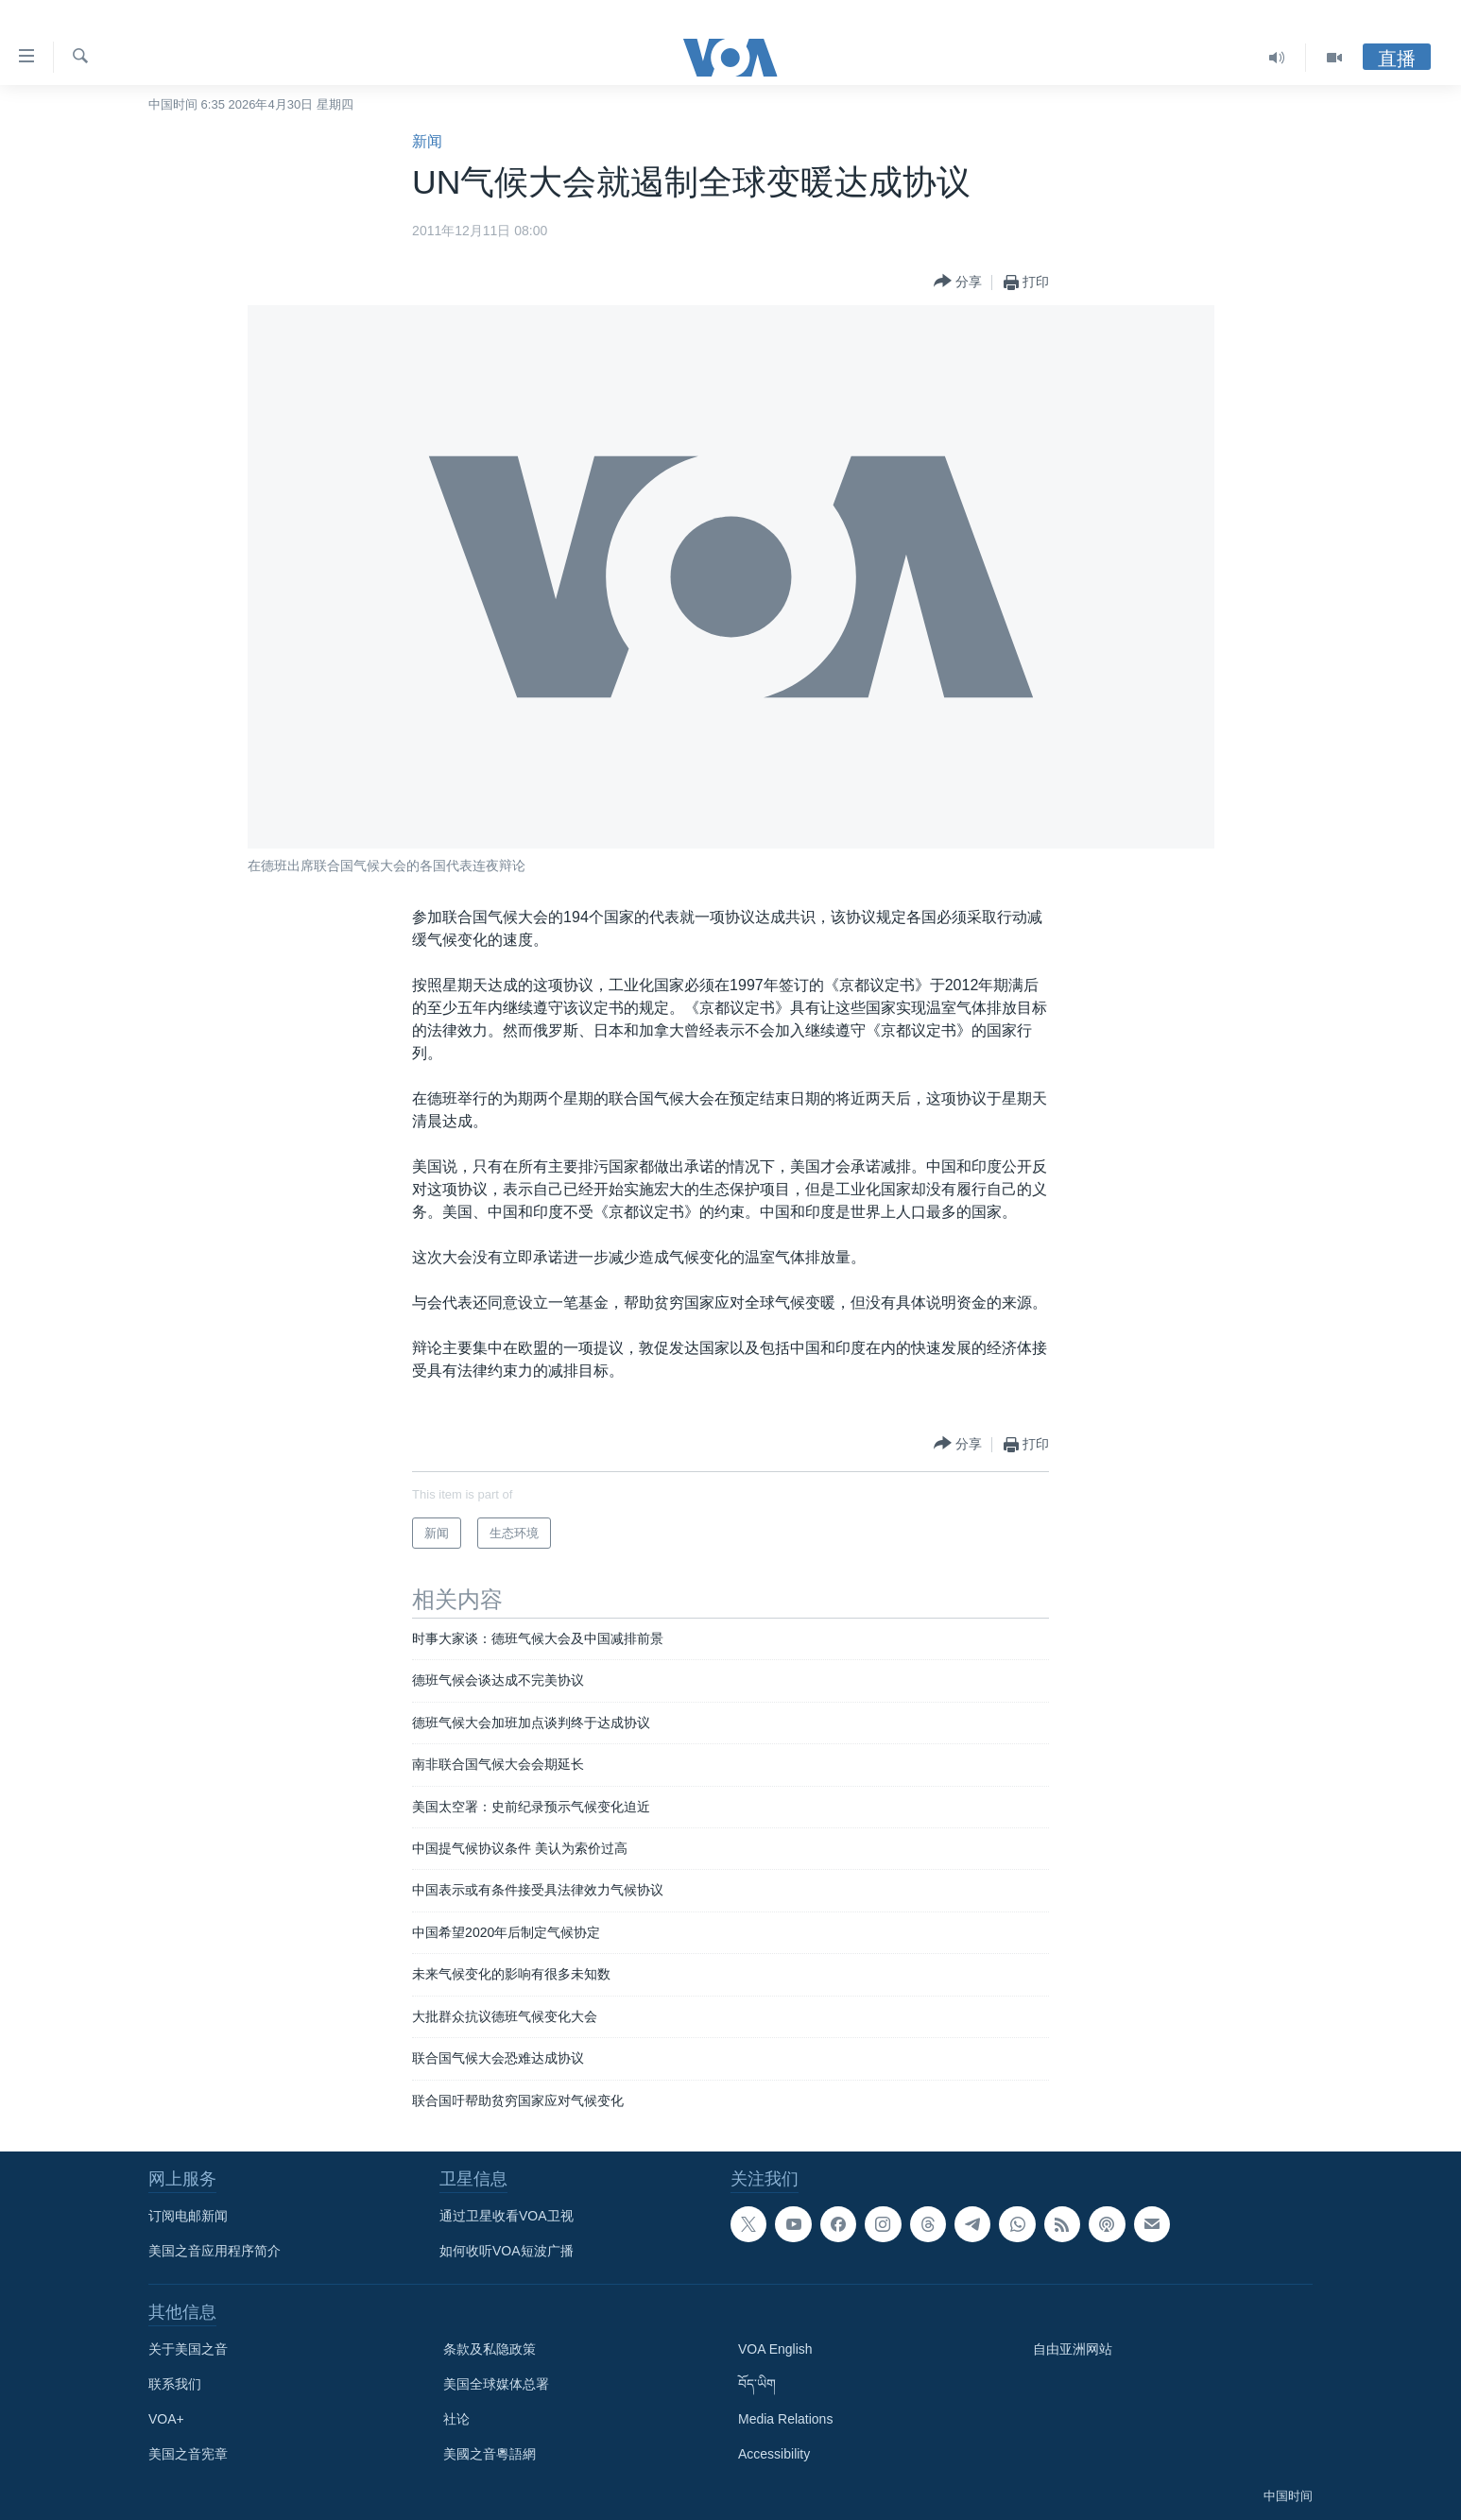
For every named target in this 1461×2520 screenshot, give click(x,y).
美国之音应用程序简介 (214, 2250)
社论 (456, 2418)
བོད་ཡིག (757, 2383)
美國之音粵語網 (489, 2453)
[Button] (958, 282)
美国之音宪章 (188, 2453)
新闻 (427, 141)
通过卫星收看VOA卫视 (506, 2215)
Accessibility (774, 2453)
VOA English (775, 2349)
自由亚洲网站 (1072, 2349)
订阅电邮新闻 (188, 2215)
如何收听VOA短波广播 (506, 2250)
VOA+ (166, 2418)
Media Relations (785, 2418)
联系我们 (174, 2383)
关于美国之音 (188, 2349)
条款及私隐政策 (489, 2349)
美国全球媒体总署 (496, 2383)
